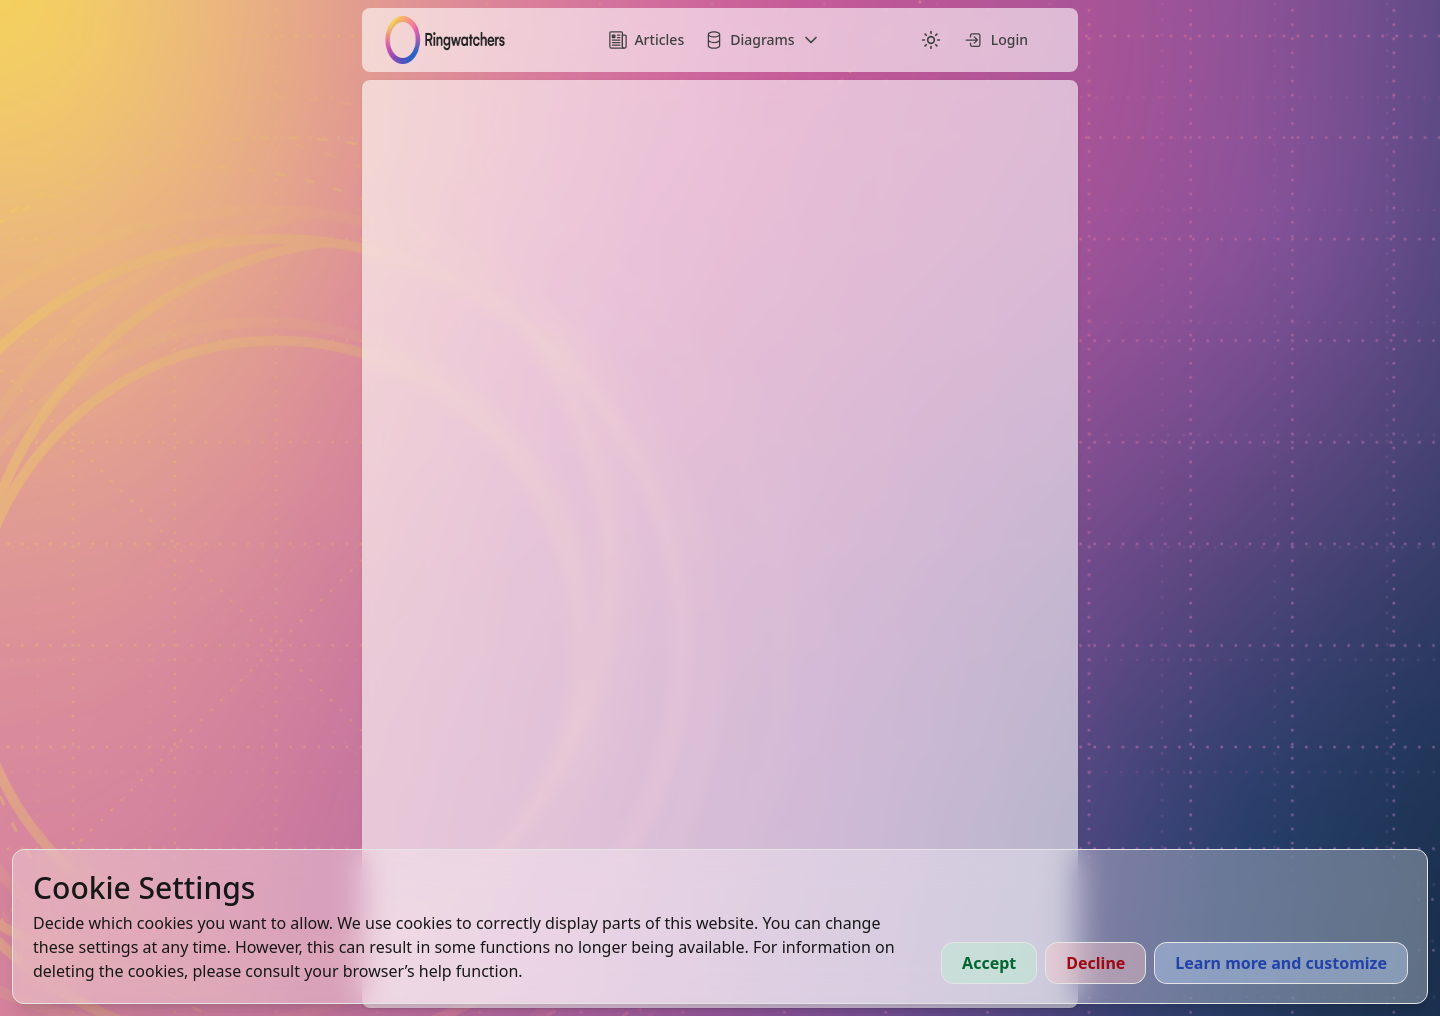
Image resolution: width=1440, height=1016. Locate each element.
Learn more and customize (1281, 963)
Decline (1095, 963)
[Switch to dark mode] (931, 40)
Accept (989, 963)
